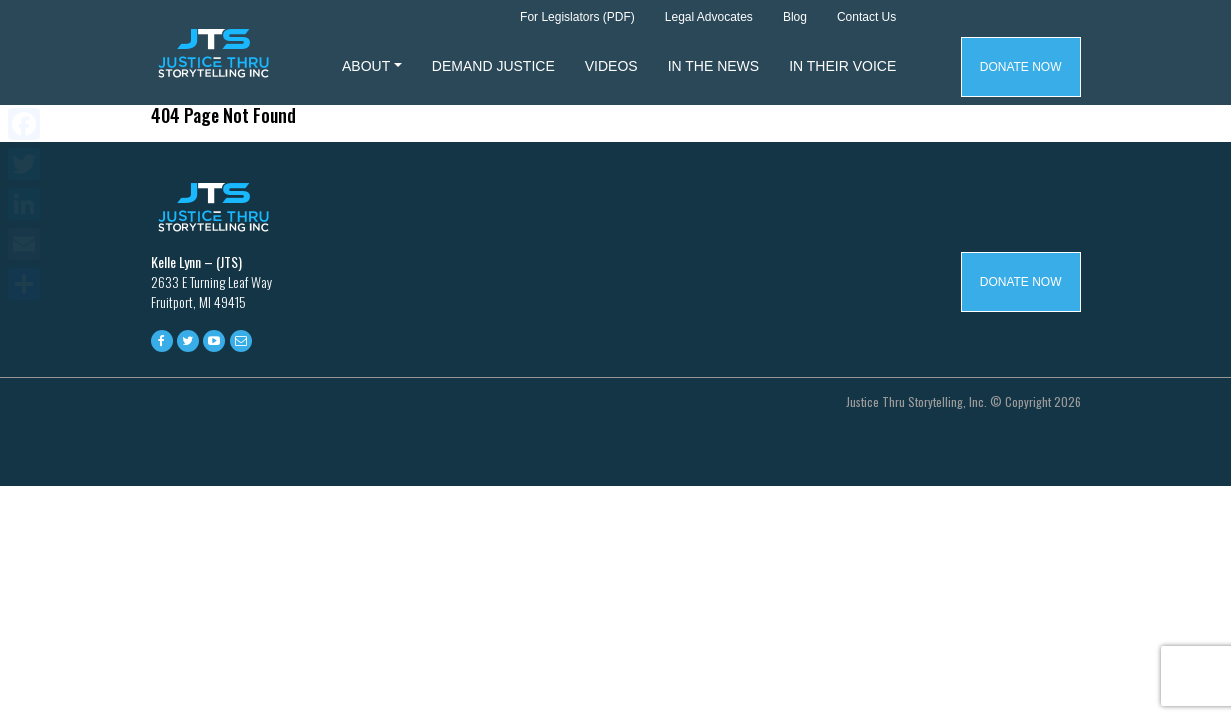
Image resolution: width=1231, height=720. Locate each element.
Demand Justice (493, 66)
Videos (611, 66)
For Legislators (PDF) (577, 17)
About (366, 66)
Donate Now (1021, 67)
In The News (714, 66)
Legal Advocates (709, 17)
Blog (795, 17)
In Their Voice (842, 66)
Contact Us (866, 17)
